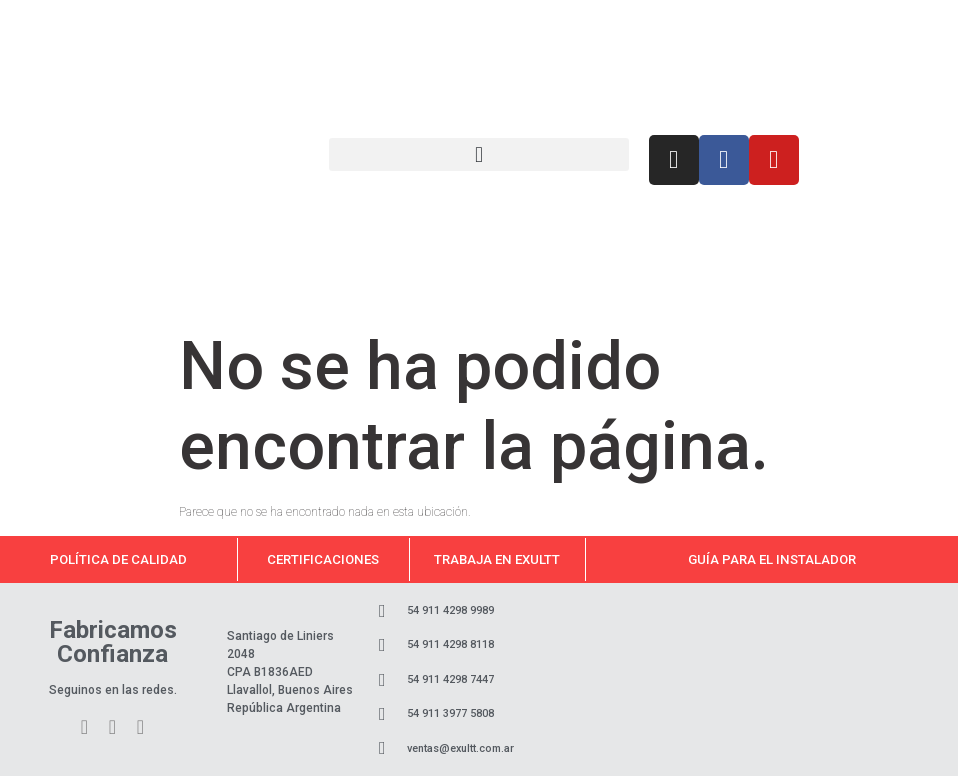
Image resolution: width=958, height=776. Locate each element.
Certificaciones (323, 559)
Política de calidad (118, 559)
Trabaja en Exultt (497, 559)
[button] (478, 154)
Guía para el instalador (772, 559)
